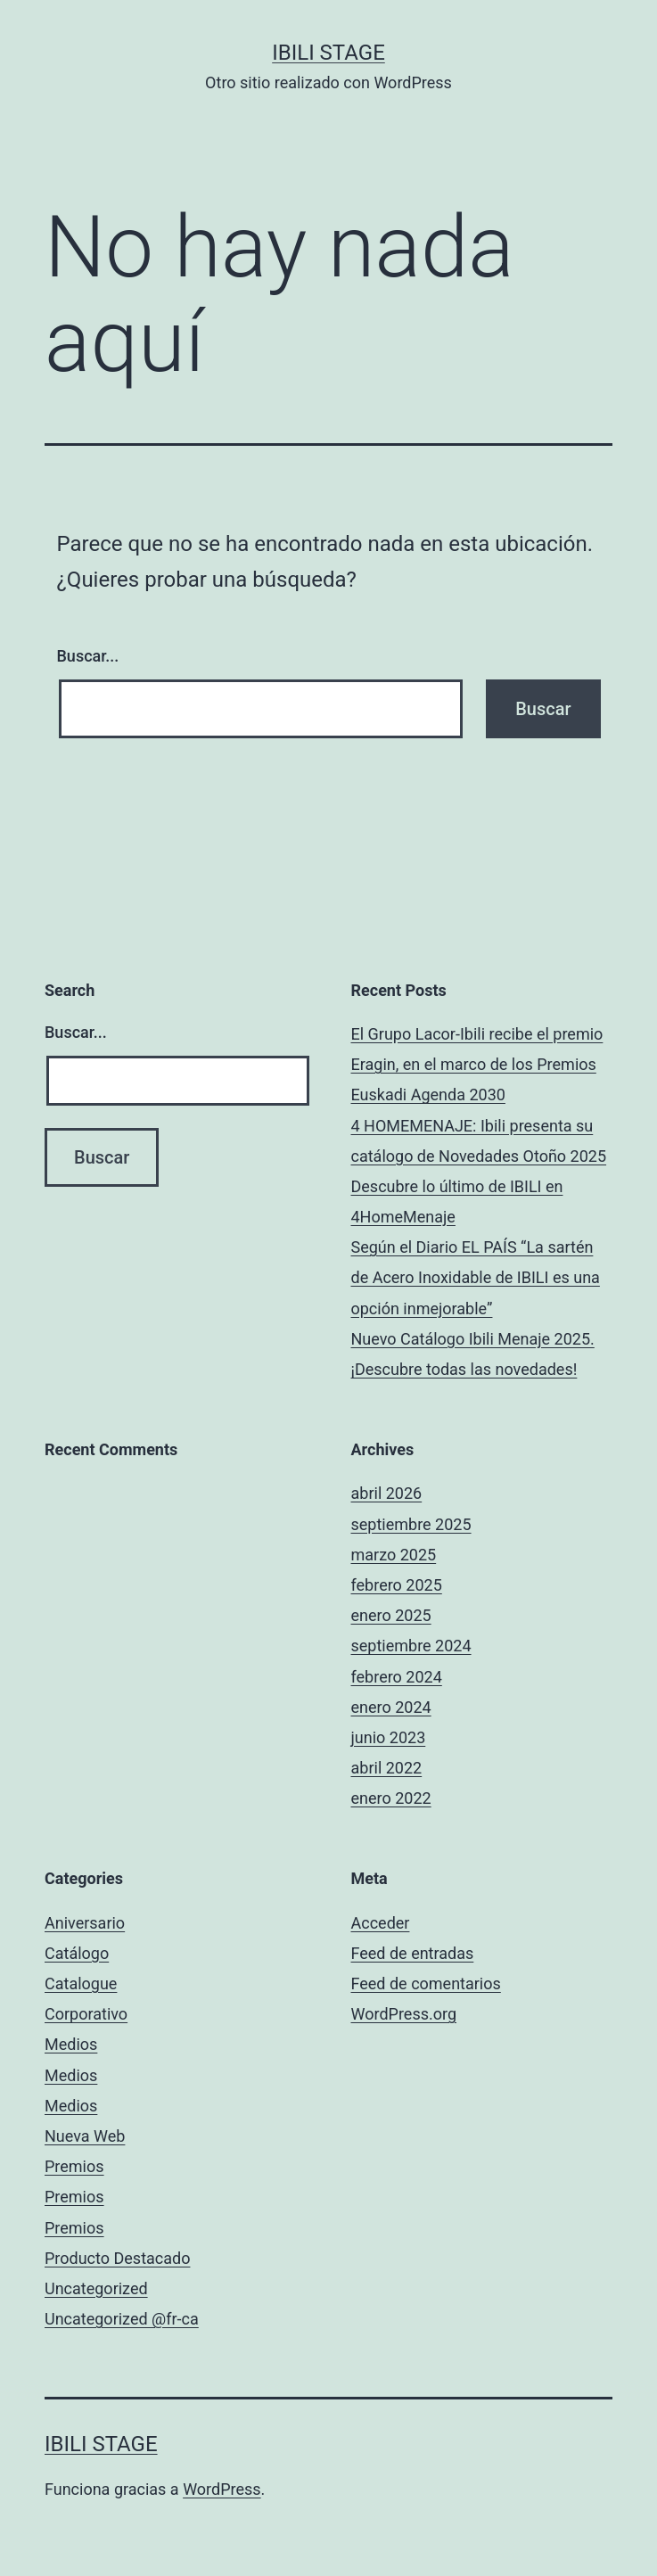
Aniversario (85, 1922)
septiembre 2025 (411, 1524)
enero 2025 (391, 1615)
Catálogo (77, 1953)
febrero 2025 (396, 1585)
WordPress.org (404, 2013)
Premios (74, 2166)
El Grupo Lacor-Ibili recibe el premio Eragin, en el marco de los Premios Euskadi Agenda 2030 (477, 1064)
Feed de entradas (412, 1953)
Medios (71, 2044)
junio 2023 (388, 1737)
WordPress (221, 2489)
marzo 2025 (394, 1554)
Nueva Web (85, 2136)
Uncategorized (96, 2288)
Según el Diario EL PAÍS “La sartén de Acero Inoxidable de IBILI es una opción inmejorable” (475, 1277)
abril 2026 (387, 1493)
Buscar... (88, 655)
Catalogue (81, 1983)
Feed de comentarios (426, 1983)
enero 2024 (391, 1707)
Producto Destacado (117, 2258)
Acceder (380, 1922)
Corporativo (86, 2013)
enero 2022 (391, 1798)
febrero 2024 (396, 1676)
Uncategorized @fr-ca (122, 2318)
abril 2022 (387, 1767)
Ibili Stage (328, 52)
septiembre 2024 (411, 1645)
